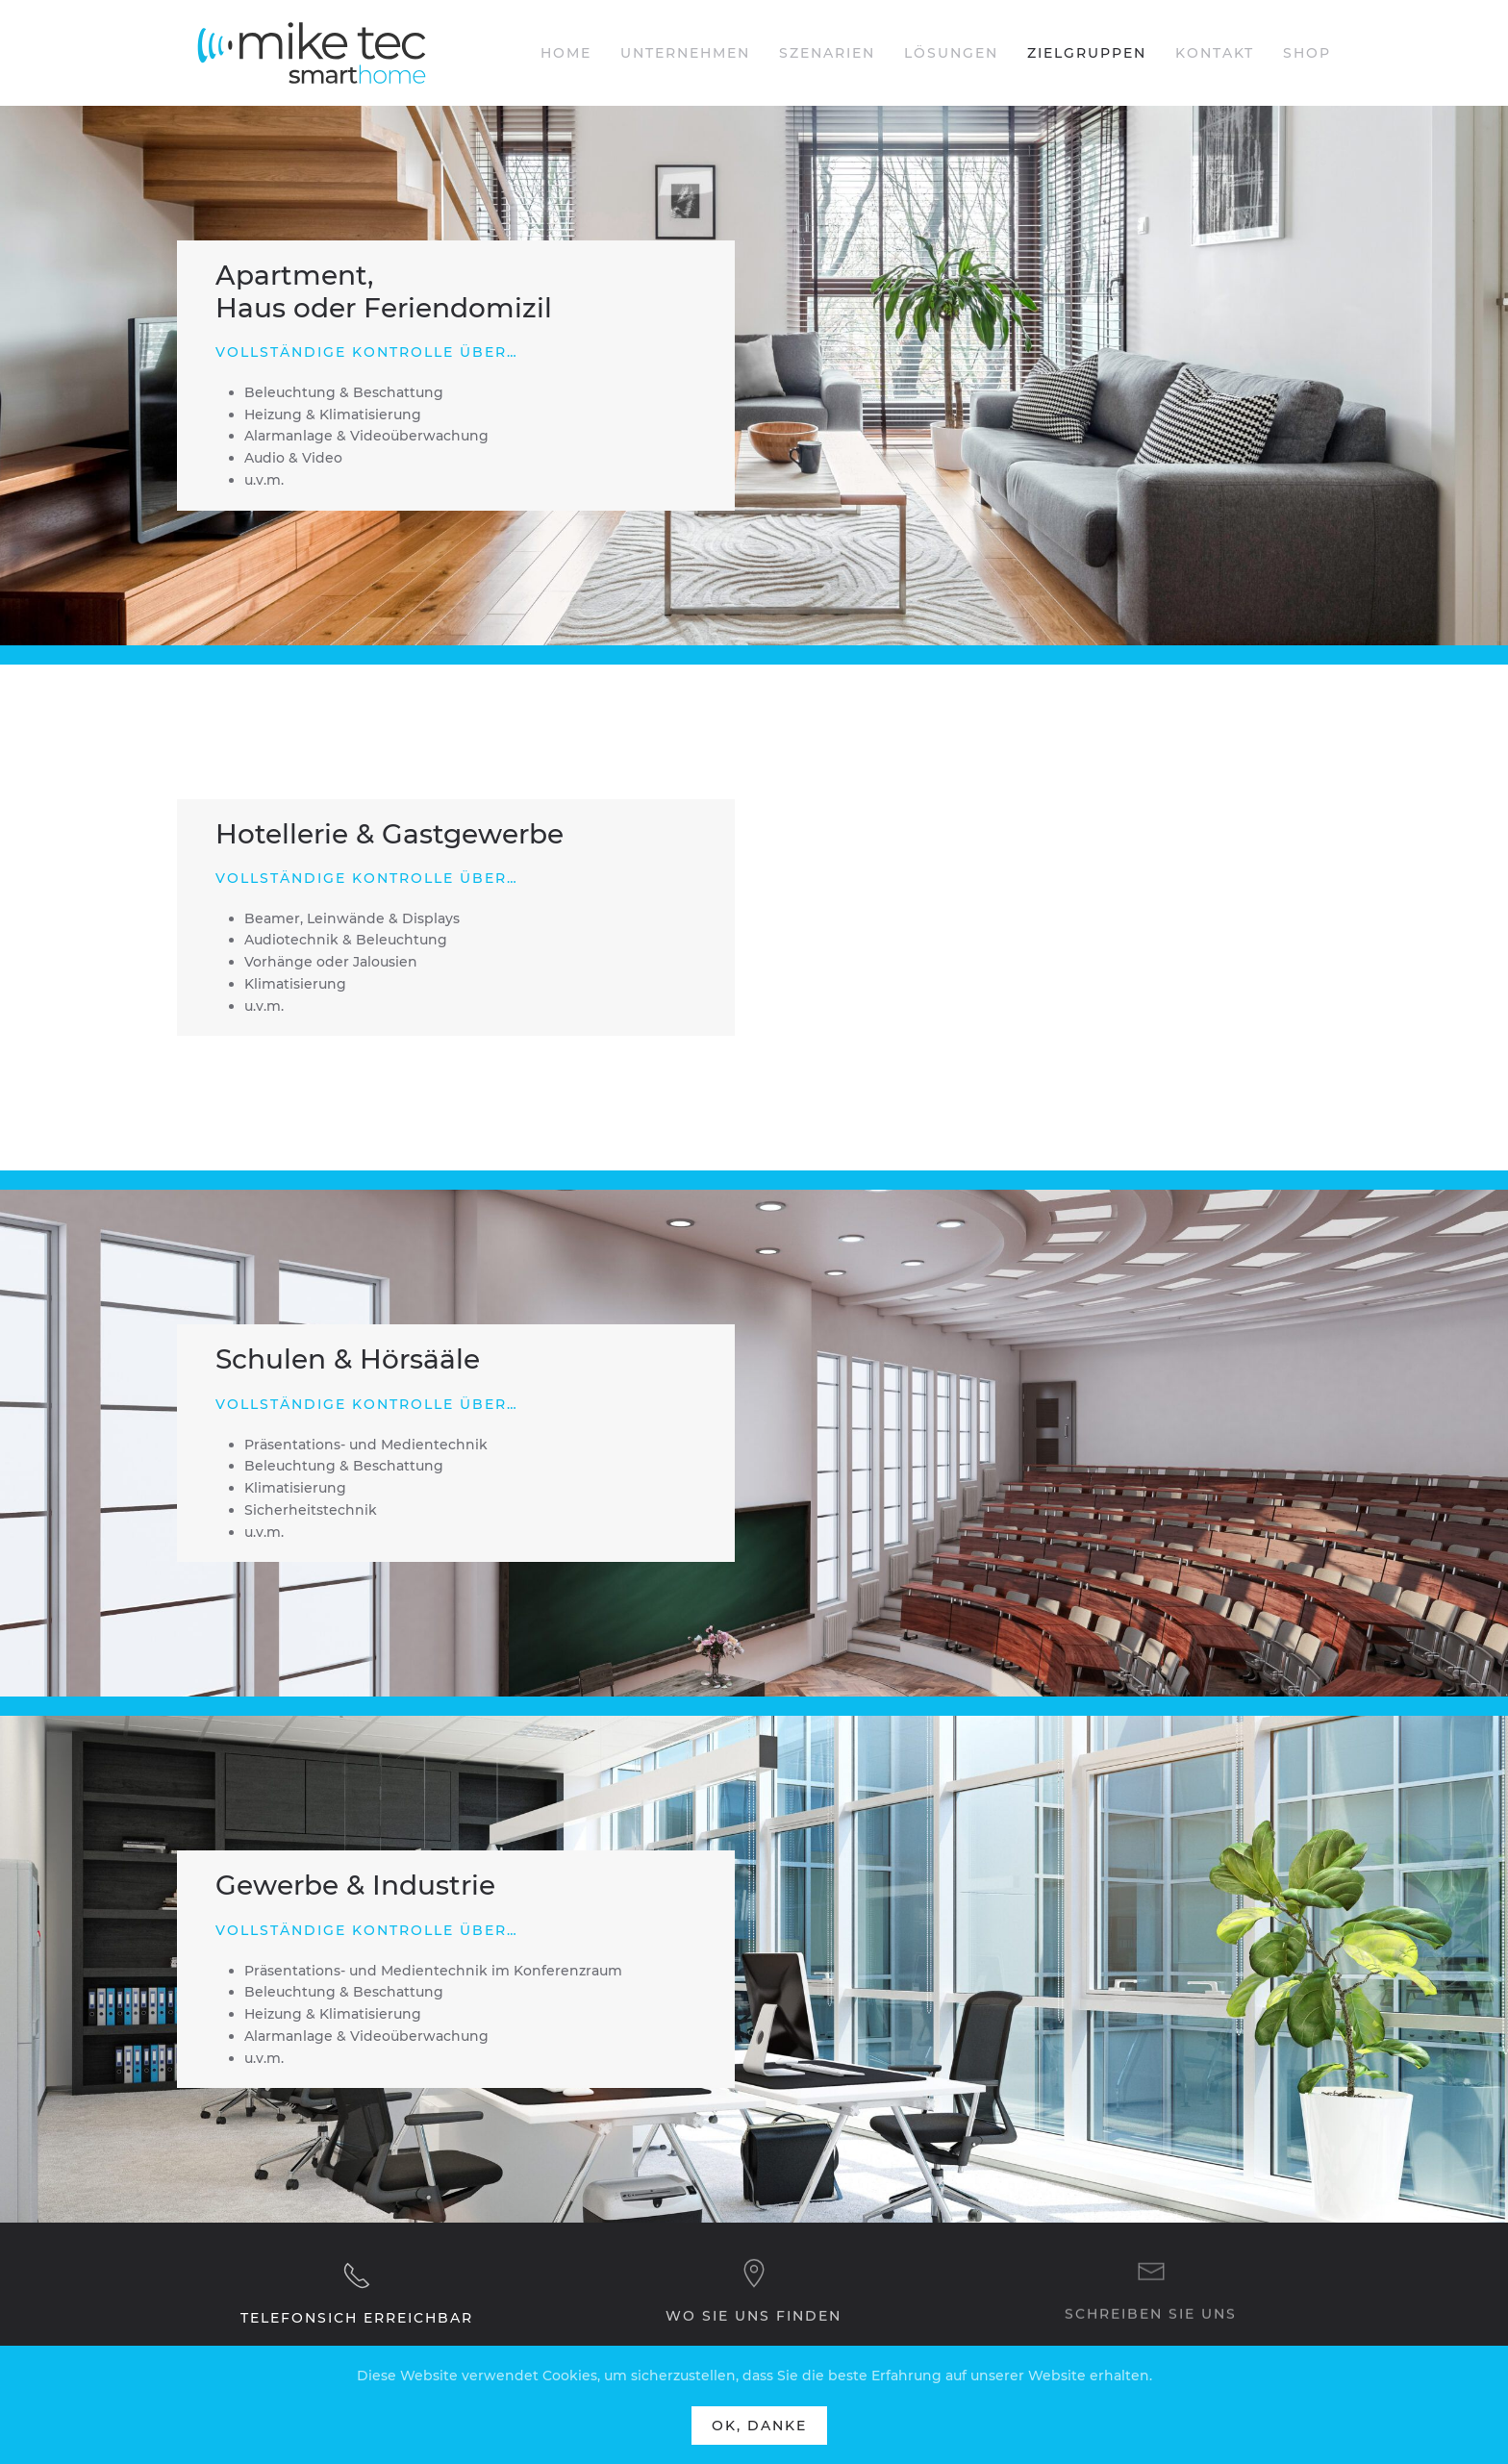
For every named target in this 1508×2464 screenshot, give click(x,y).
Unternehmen (685, 53)
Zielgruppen (1086, 53)
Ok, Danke (759, 2425)
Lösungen (951, 53)
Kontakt (1214, 53)
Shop (1307, 53)
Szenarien (827, 53)
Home (565, 53)
